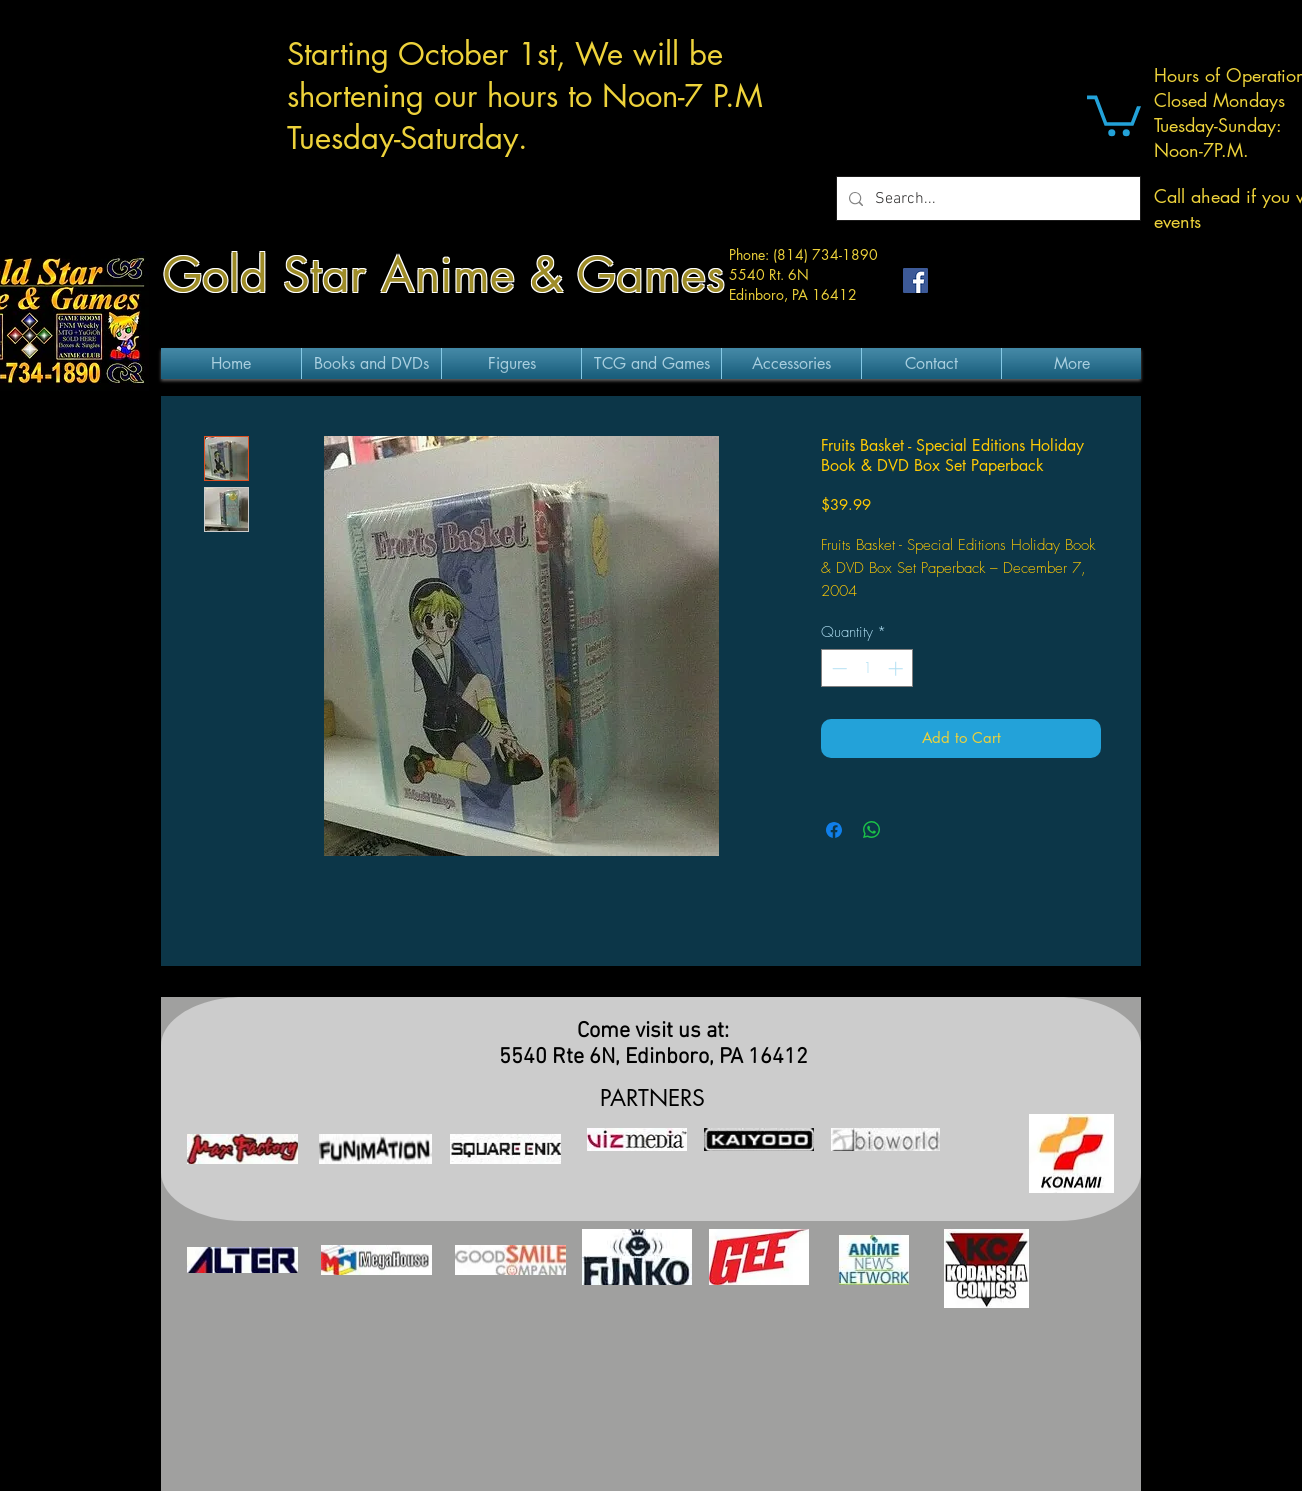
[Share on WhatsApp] (872, 830)
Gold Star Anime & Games (444, 275)
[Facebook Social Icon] (915, 280)
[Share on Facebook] (834, 830)
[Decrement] (837, 668)
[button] (1114, 113)
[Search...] (986, 198)
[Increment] (897, 668)
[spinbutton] (867, 668)
